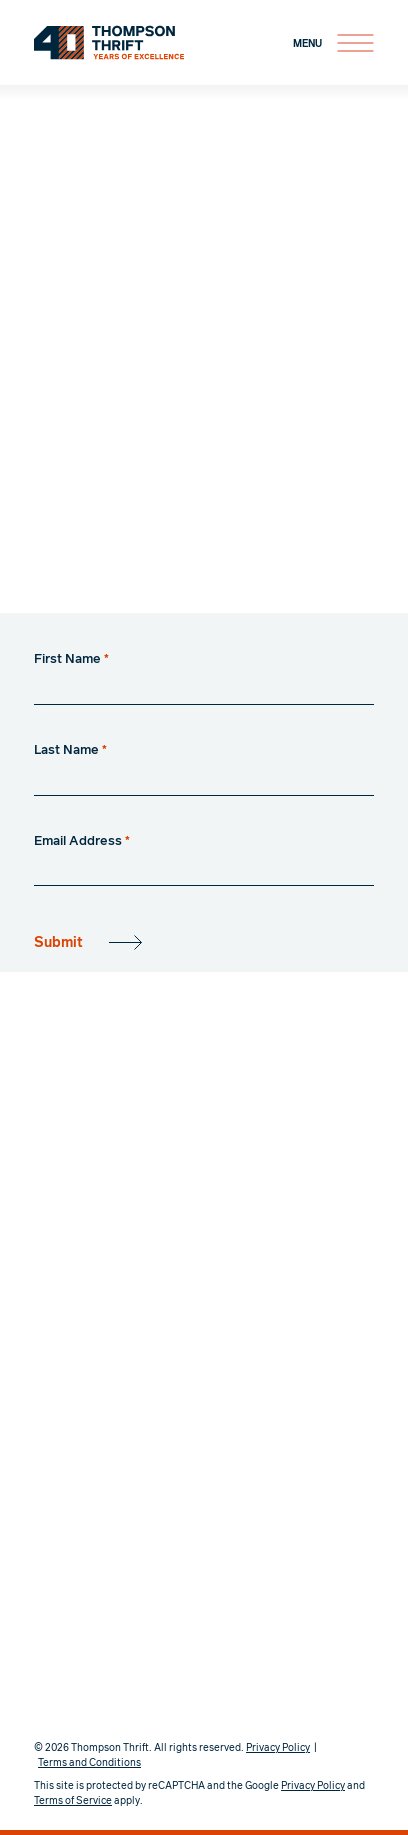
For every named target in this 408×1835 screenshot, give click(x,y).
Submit (58, 943)
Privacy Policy (278, 1748)
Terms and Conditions (89, 1763)
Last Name (70, 750)
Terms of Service (73, 1801)
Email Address (82, 841)
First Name (71, 659)
